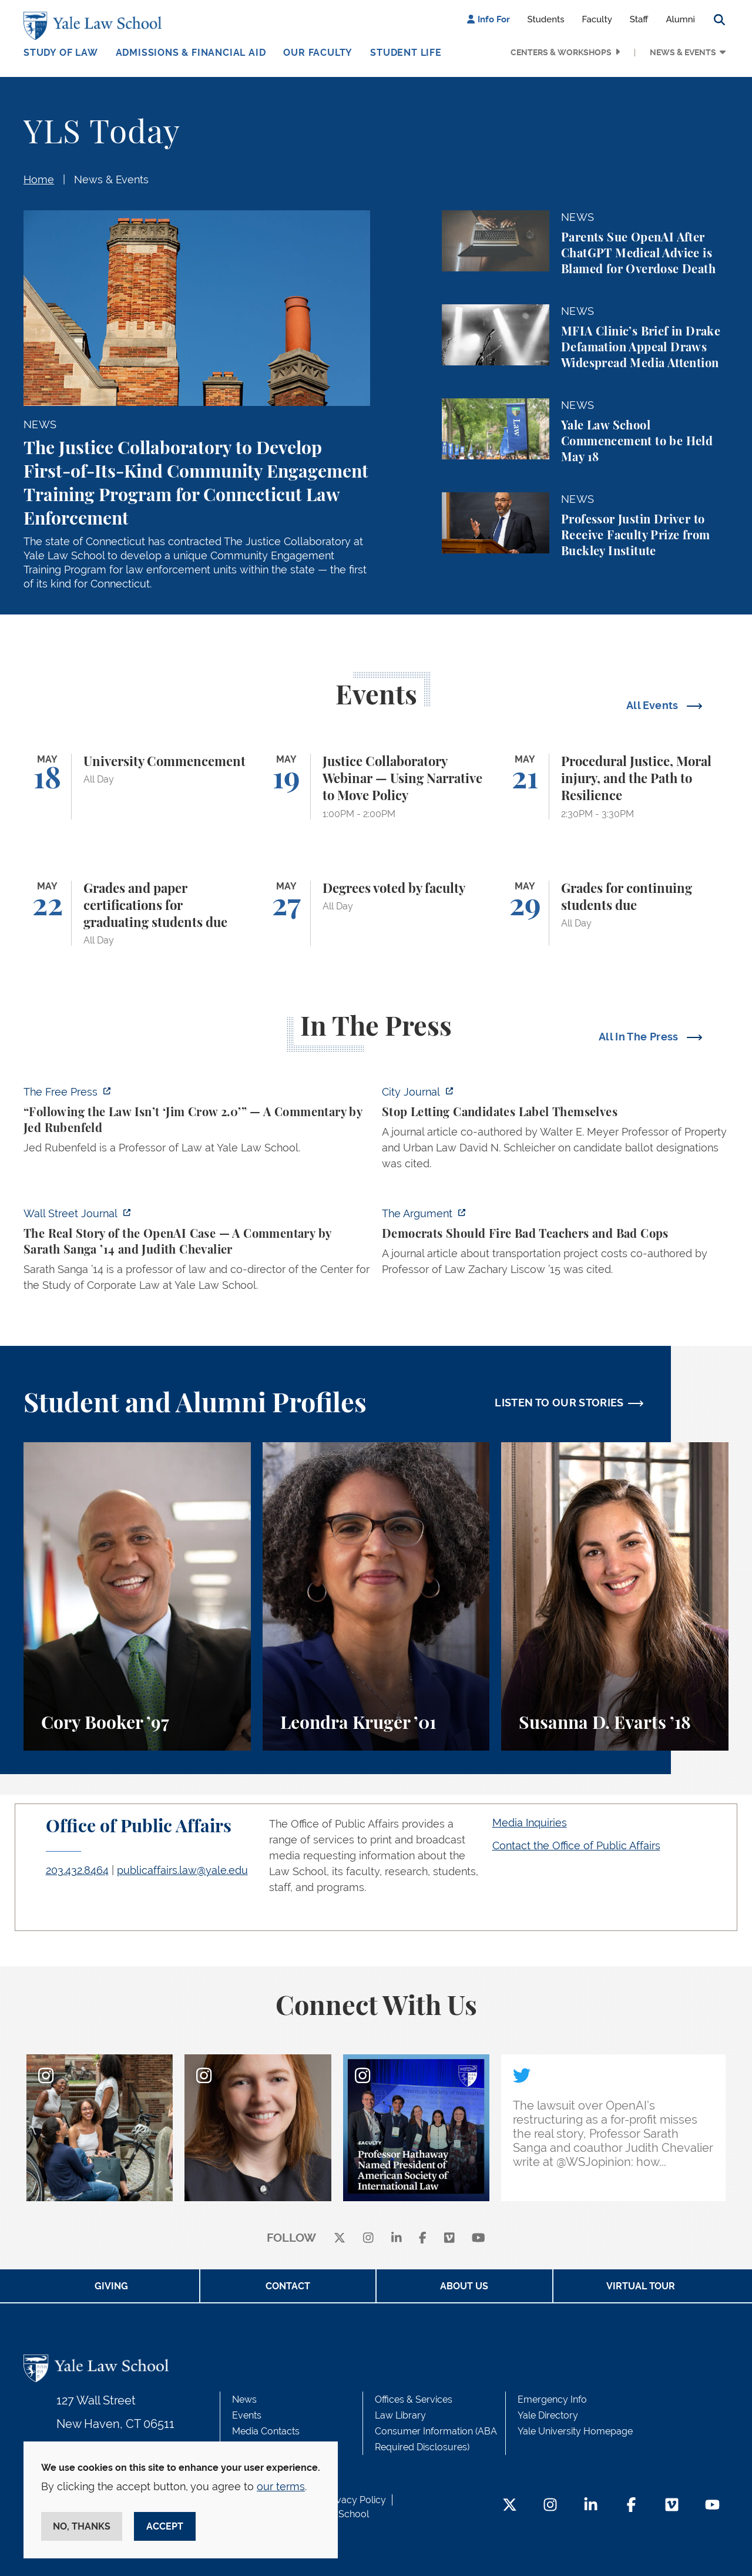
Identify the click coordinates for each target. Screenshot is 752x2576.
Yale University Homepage (575, 2431)
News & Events (683, 52)
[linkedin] (396, 2238)
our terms (281, 2486)
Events (246, 2415)
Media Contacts (266, 2431)
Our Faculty (317, 52)
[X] (339, 2238)
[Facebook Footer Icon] (631, 2505)
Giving (111, 2286)
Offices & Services (413, 2399)
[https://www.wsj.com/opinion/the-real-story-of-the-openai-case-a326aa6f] (197, 1253)
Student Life (406, 52)
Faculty (597, 19)
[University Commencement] (137, 787)
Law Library (400, 2415)
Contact (288, 2286)
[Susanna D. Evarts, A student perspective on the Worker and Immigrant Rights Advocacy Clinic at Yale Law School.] (614, 1596)
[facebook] (423, 2238)
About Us (464, 2286)
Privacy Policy (355, 2500)
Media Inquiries (529, 1822)
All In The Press (640, 1036)
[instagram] (368, 2238)
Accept (164, 2526)
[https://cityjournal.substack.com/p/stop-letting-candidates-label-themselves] (555, 1131)
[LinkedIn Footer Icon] (590, 2505)
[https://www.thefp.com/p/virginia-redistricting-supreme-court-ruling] (197, 1123)
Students (546, 19)
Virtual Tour (640, 2286)
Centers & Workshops (561, 52)
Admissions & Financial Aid (191, 52)
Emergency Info (552, 2399)
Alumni (680, 19)
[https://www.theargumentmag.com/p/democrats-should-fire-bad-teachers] (555, 1245)
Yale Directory (548, 2415)
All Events (653, 705)
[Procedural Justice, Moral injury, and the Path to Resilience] (614, 787)
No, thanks (81, 2526)
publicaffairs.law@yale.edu (182, 1870)
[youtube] (478, 2238)
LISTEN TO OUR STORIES (559, 1402)
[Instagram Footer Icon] (550, 2505)
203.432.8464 (77, 1870)
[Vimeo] (449, 2238)
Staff (639, 19)
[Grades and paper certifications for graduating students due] (137, 913)
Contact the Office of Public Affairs (576, 1845)
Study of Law (61, 52)
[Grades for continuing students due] (614, 913)
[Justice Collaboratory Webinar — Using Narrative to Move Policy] (376, 787)
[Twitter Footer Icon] (509, 2505)
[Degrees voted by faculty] (376, 913)
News (244, 2399)
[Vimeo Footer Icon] (671, 2505)
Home (39, 179)
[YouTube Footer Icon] (712, 2505)
